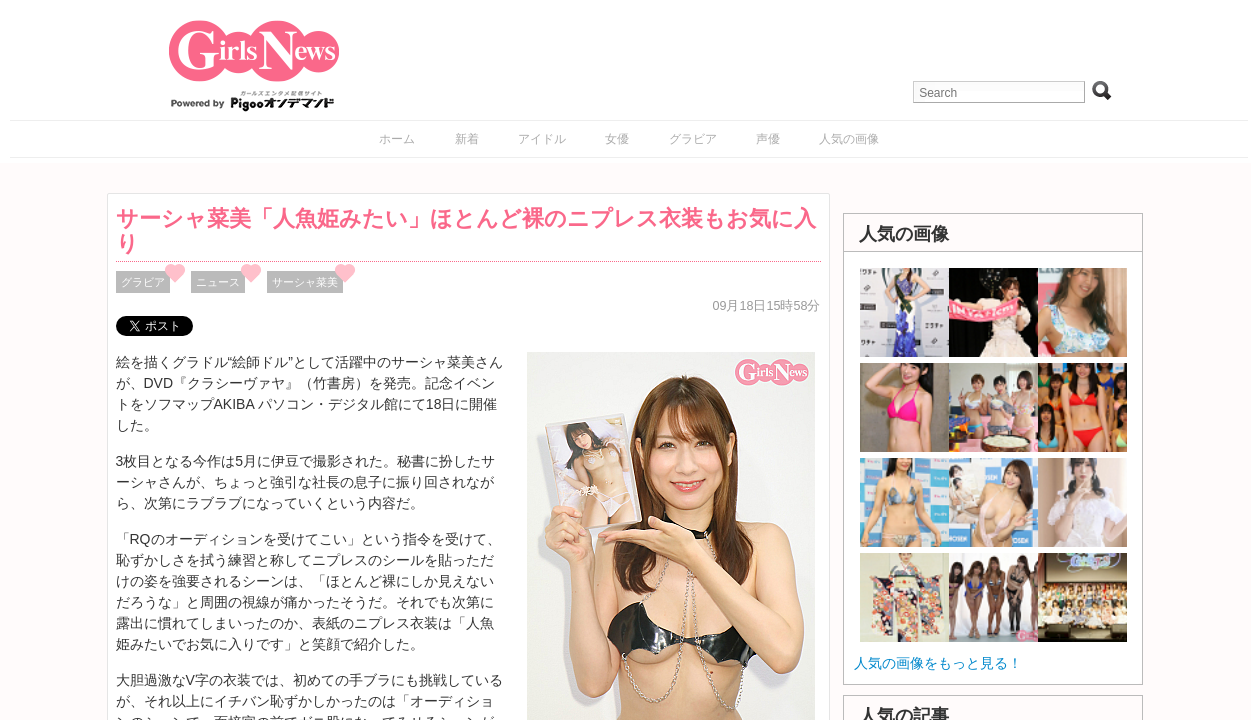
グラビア (693, 139)
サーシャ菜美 (305, 282)
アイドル (542, 139)
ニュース (218, 282)
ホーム (397, 139)
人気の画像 (849, 139)
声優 (768, 139)
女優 (617, 139)
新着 (467, 139)
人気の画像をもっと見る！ (938, 663)
